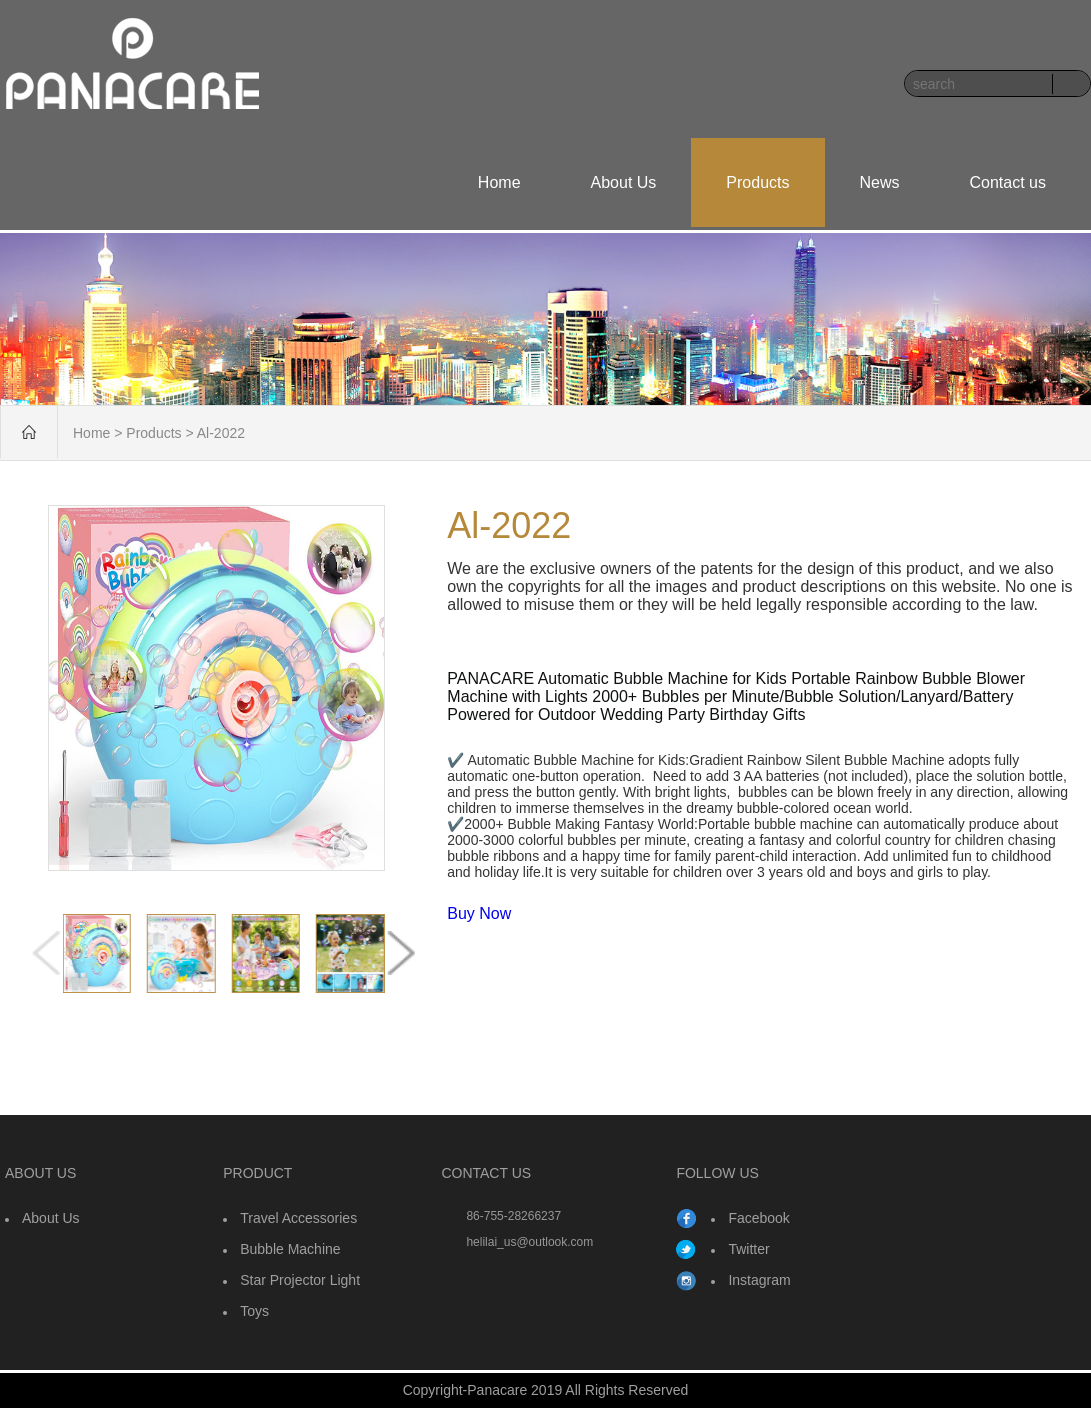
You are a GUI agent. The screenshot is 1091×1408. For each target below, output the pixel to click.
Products (757, 182)
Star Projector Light (300, 1280)
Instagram (759, 1280)
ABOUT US (40, 1173)
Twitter (748, 1249)
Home (499, 182)
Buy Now (479, 913)
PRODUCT (257, 1173)
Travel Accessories (298, 1218)
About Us (624, 182)
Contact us (1008, 182)
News (880, 182)
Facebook (758, 1218)
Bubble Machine (290, 1249)
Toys (254, 1311)
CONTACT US (486, 1173)
